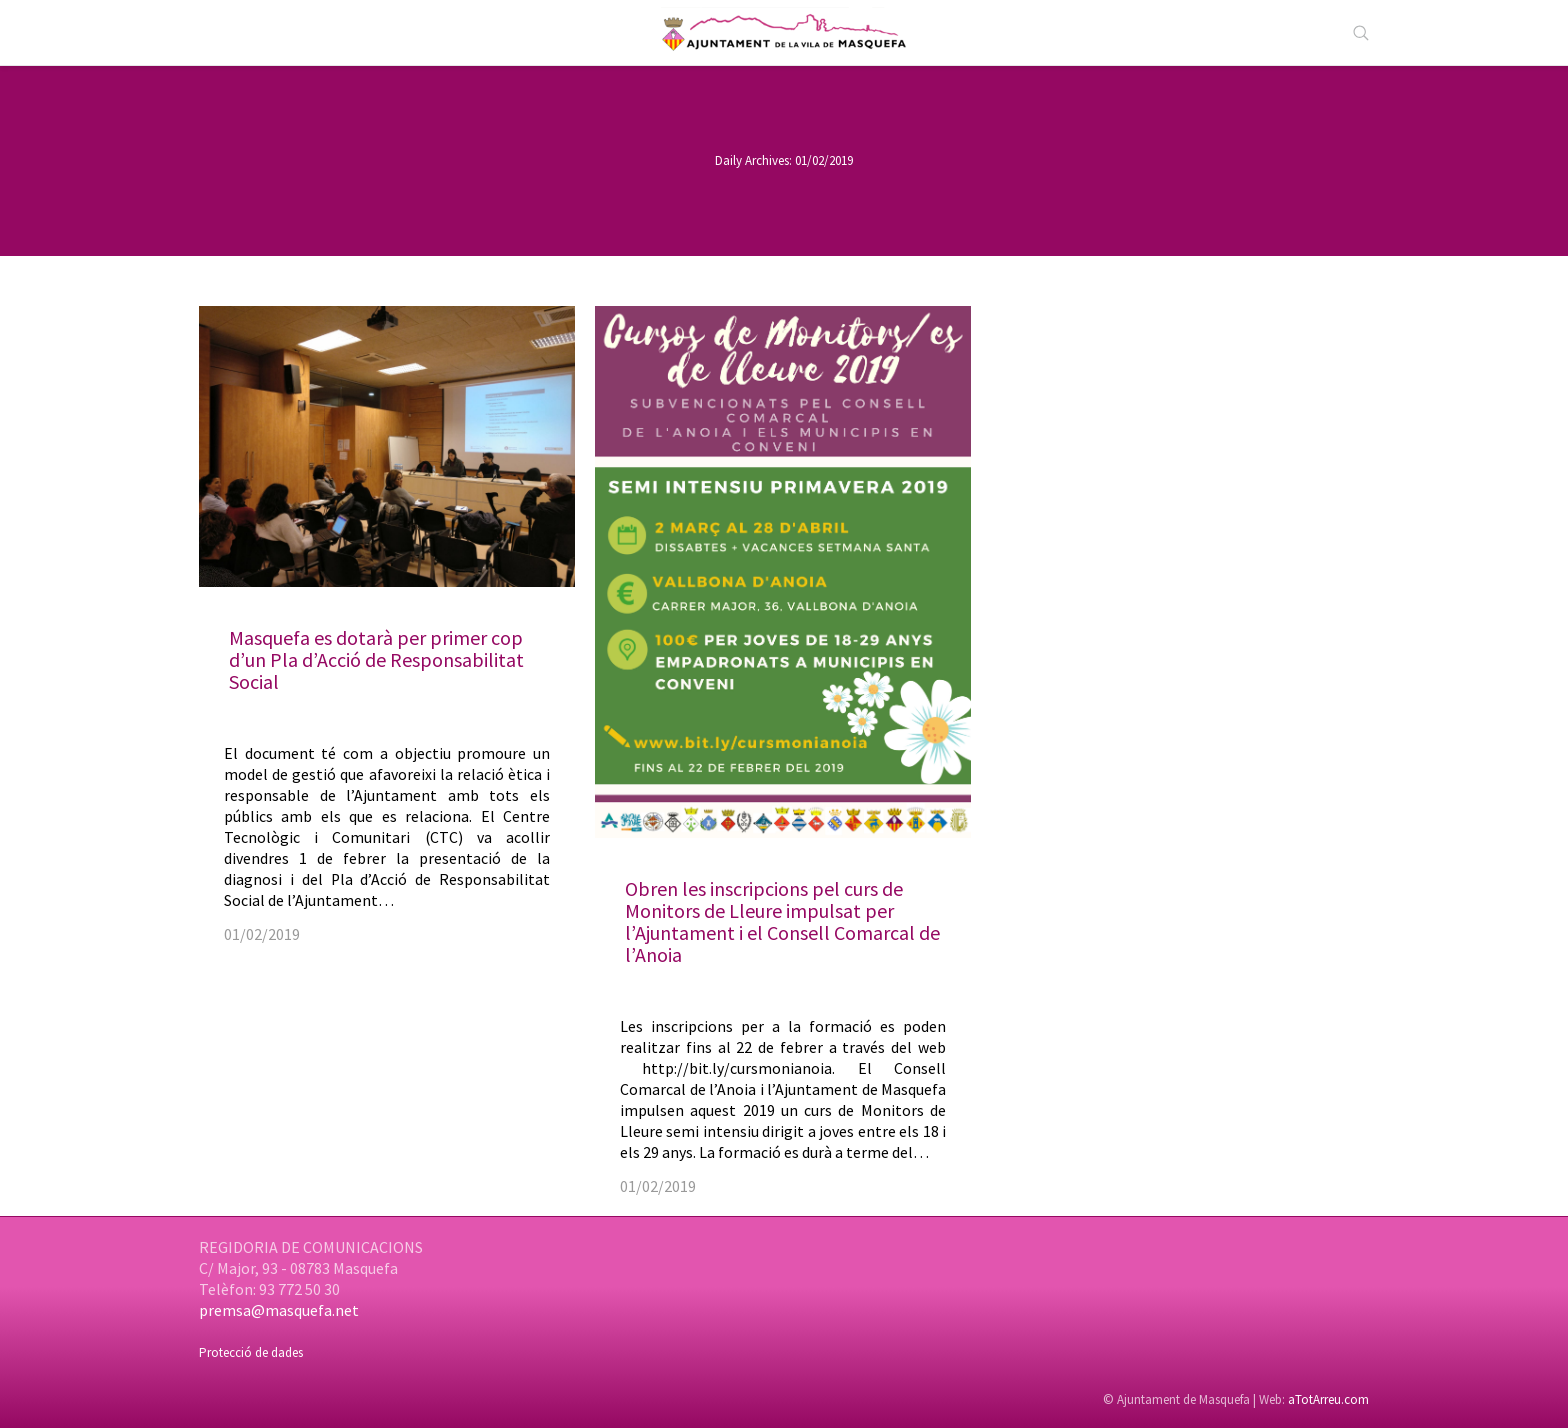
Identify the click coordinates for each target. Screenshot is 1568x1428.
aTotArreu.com (1328, 1399)
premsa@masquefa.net (279, 1310)
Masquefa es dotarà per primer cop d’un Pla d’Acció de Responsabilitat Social (376, 659)
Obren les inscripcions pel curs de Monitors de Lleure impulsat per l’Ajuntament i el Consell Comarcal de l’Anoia (782, 921)
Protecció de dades (251, 1352)
